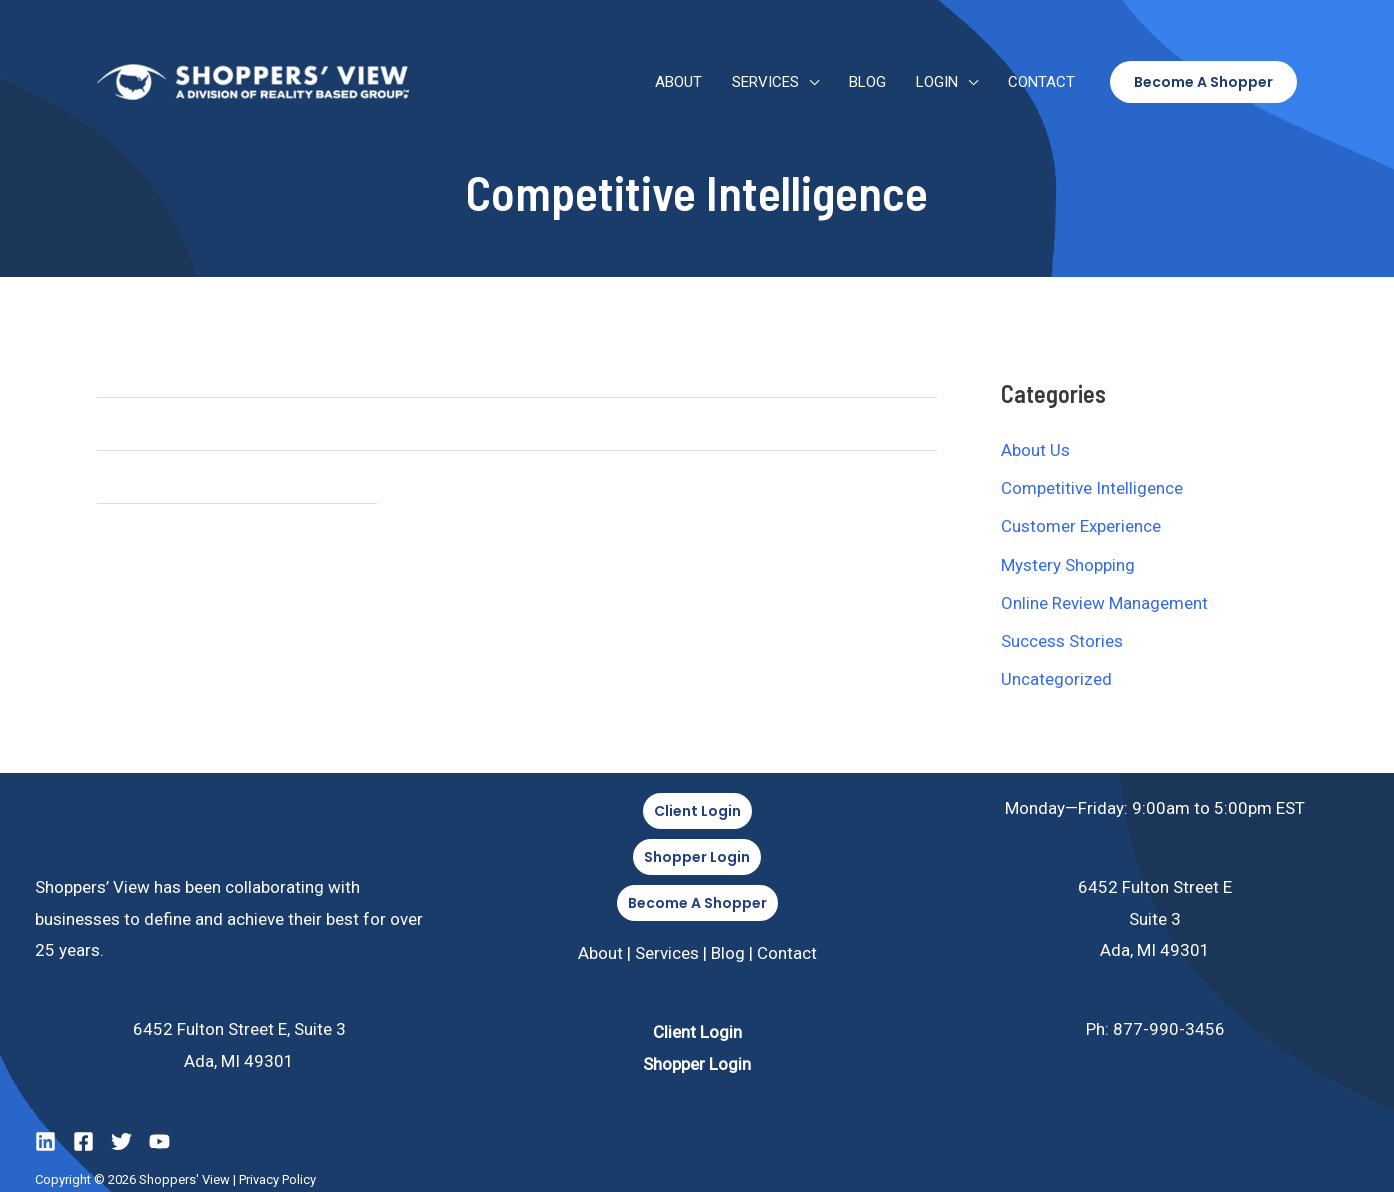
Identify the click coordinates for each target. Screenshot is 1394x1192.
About (678, 82)
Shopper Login (697, 1064)
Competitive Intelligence (1092, 488)
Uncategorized (1056, 679)
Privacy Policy (277, 1179)
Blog (867, 82)
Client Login (697, 1032)
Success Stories (1062, 641)
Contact (1041, 82)
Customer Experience (1081, 526)
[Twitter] (121, 1141)
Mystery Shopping (1068, 565)
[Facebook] (83, 1141)
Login (937, 82)
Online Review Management (1104, 603)
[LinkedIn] (45, 1141)
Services (765, 82)
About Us (1035, 450)
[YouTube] (159, 1141)
